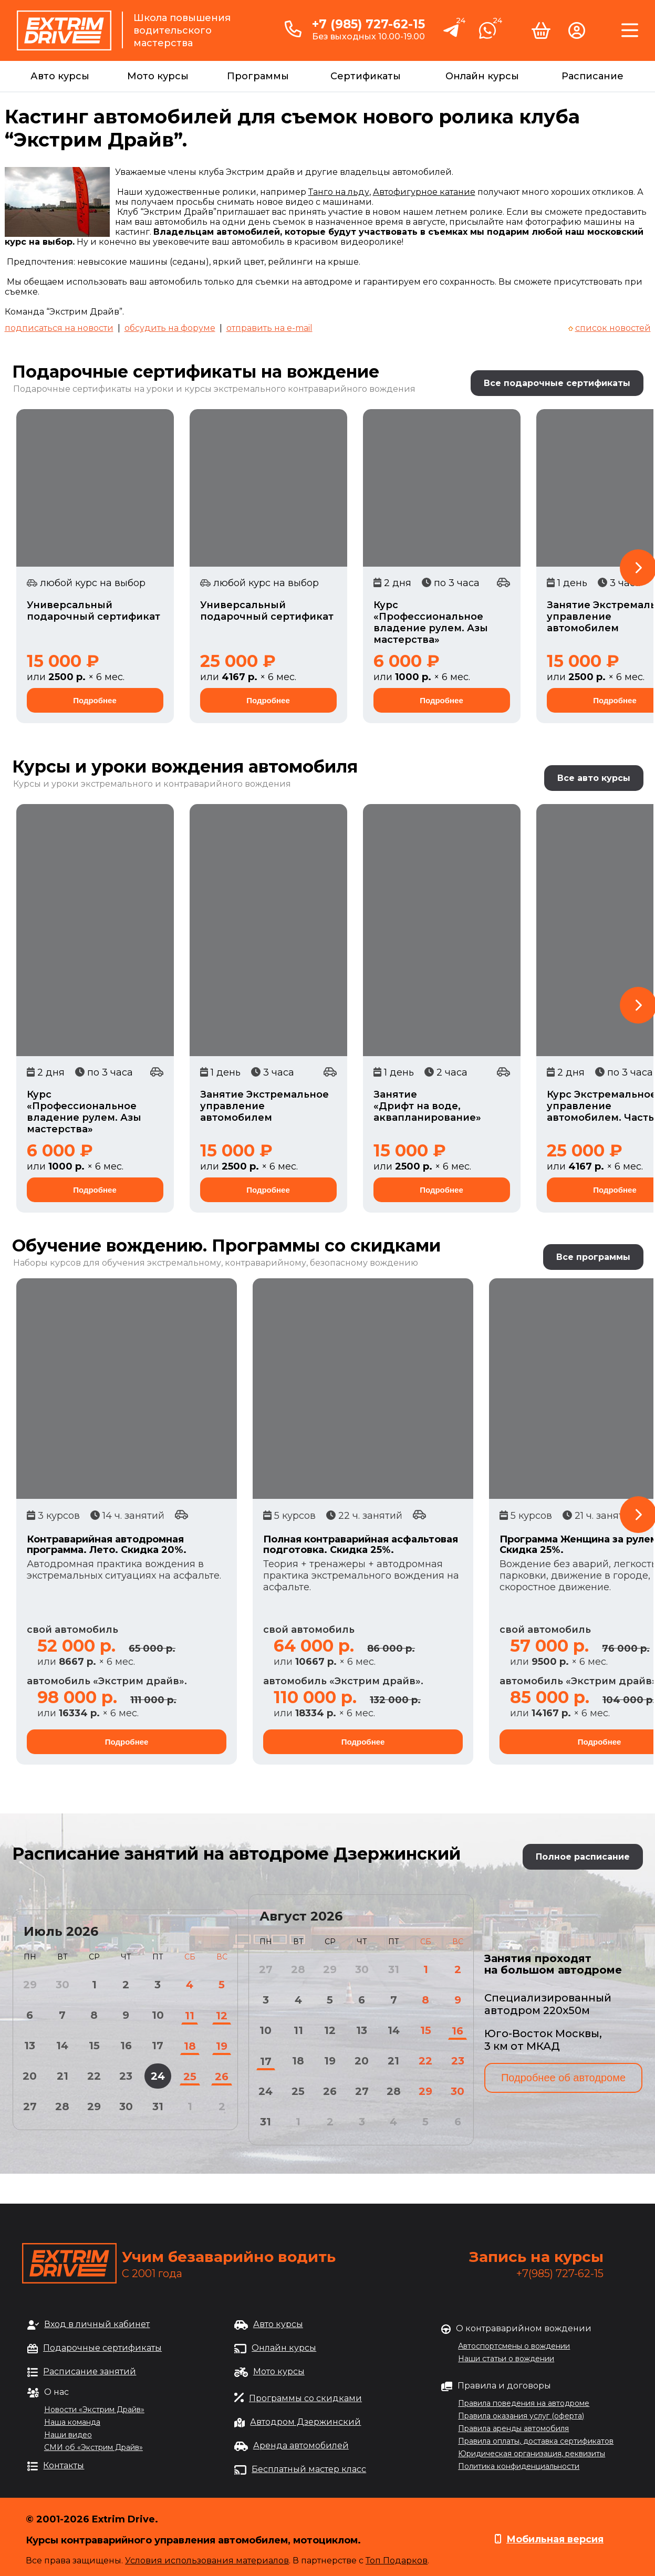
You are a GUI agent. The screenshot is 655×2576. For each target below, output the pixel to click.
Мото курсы (158, 76)
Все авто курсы (593, 778)
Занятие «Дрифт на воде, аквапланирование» (427, 1106)
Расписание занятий (89, 2371)
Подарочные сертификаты (102, 2348)
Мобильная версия (555, 2539)
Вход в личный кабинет (97, 2324)
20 (30, 2076)
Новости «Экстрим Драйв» (94, 2409)
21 (62, 2076)
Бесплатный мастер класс (309, 2469)
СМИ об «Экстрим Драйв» (93, 2447)
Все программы (593, 1257)
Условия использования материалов (207, 2560)
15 (94, 2045)
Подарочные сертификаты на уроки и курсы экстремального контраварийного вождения (214, 389)
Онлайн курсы (482, 76)
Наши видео (68, 2434)
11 (189, 2015)
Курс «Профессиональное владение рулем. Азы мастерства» (430, 622)
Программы (258, 76)
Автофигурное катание (424, 192)
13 (29, 2045)
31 (157, 2106)
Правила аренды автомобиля (513, 2428)
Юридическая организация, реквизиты (531, 2453)
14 (62, 2045)
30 (126, 2106)
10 (158, 2015)
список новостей (613, 328)
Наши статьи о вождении (506, 2358)
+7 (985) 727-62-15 (368, 24)
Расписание (592, 76)
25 (189, 2076)
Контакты (63, 2465)
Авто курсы (59, 76)
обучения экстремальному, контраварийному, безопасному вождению (260, 1263)
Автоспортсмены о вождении (514, 2346)
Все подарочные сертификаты (557, 383)
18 (190, 2046)
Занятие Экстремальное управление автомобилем (264, 1106)
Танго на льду (338, 192)
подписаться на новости (59, 328)
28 (62, 2106)
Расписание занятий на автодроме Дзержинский (236, 1853)
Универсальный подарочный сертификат (93, 610)
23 (125, 2076)
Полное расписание (583, 1857)
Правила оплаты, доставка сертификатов (536, 2441)
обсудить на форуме (169, 328)
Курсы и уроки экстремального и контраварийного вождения (152, 784)
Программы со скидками (305, 2398)
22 (94, 2076)
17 (157, 2045)
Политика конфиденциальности (518, 2466)
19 (221, 2046)
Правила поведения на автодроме (523, 2403)
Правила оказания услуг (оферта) (521, 2416)
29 (94, 2106)
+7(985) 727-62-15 (560, 2273)
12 (221, 2015)
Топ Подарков (397, 2560)
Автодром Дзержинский (305, 2422)
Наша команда (72, 2422)
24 (158, 2076)
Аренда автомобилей (301, 2445)
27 (30, 2106)
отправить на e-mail (269, 328)
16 (126, 2045)
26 (221, 2076)
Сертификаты (365, 76)
